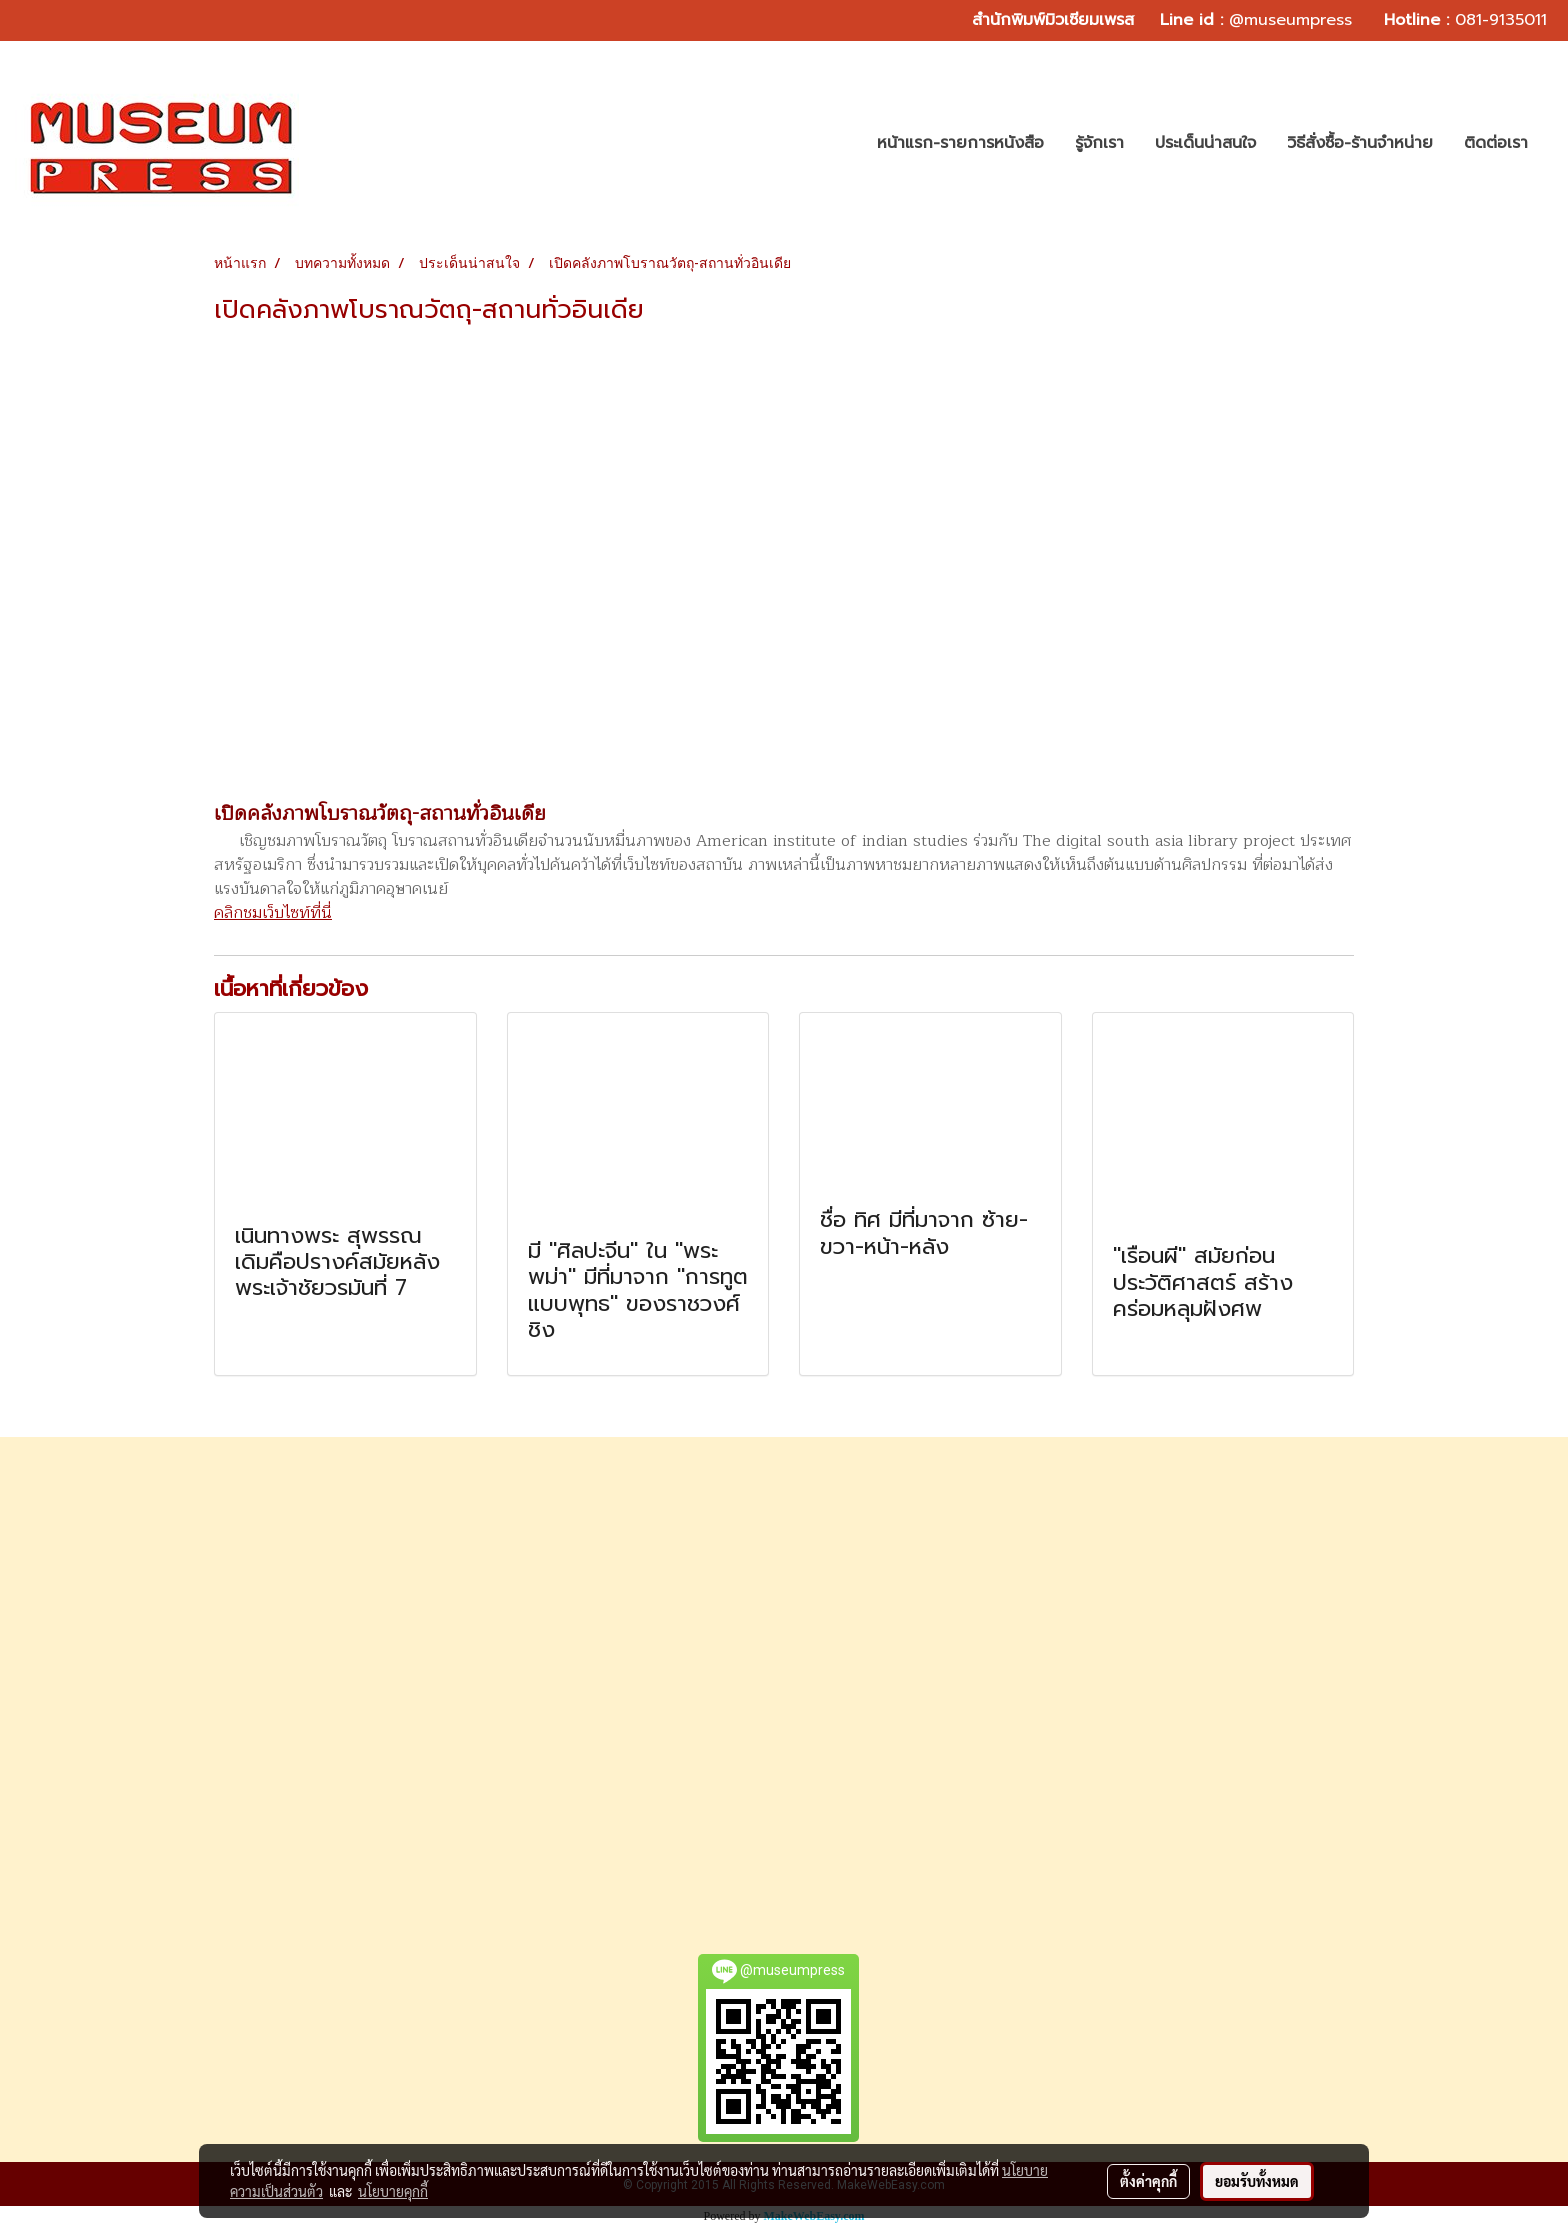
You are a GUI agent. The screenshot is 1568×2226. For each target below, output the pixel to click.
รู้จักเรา (1099, 143)
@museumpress (1290, 20)
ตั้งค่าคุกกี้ (1148, 2181)
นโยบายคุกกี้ (393, 2191)
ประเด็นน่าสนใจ (1205, 143)
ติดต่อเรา (1496, 143)
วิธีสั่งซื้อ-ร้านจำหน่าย (1360, 143)
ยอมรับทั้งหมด (1257, 2181)
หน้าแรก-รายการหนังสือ (960, 143)
